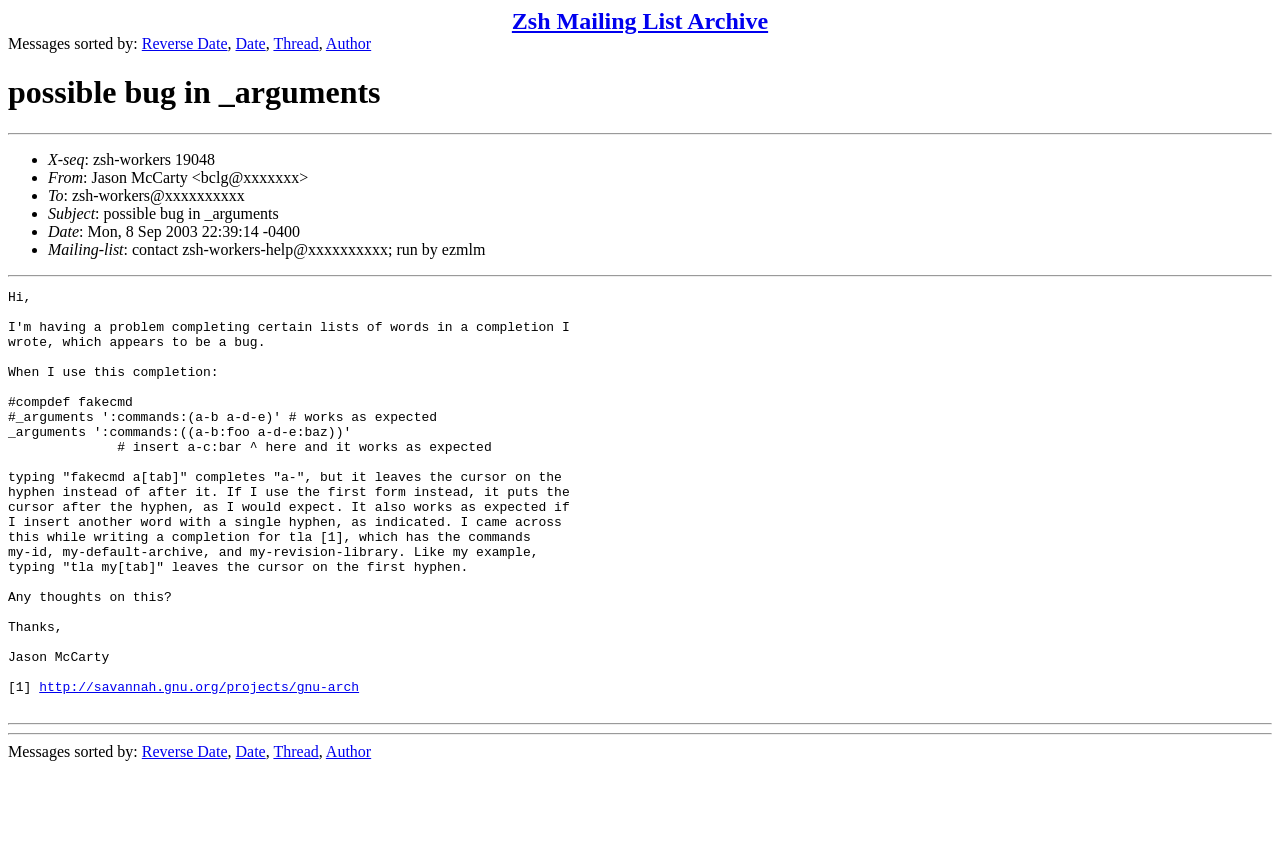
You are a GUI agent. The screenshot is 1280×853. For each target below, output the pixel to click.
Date (251, 43)
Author (348, 43)
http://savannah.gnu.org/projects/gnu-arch (199, 767)
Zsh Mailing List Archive (640, 21)
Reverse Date (185, 43)
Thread (295, 43)
